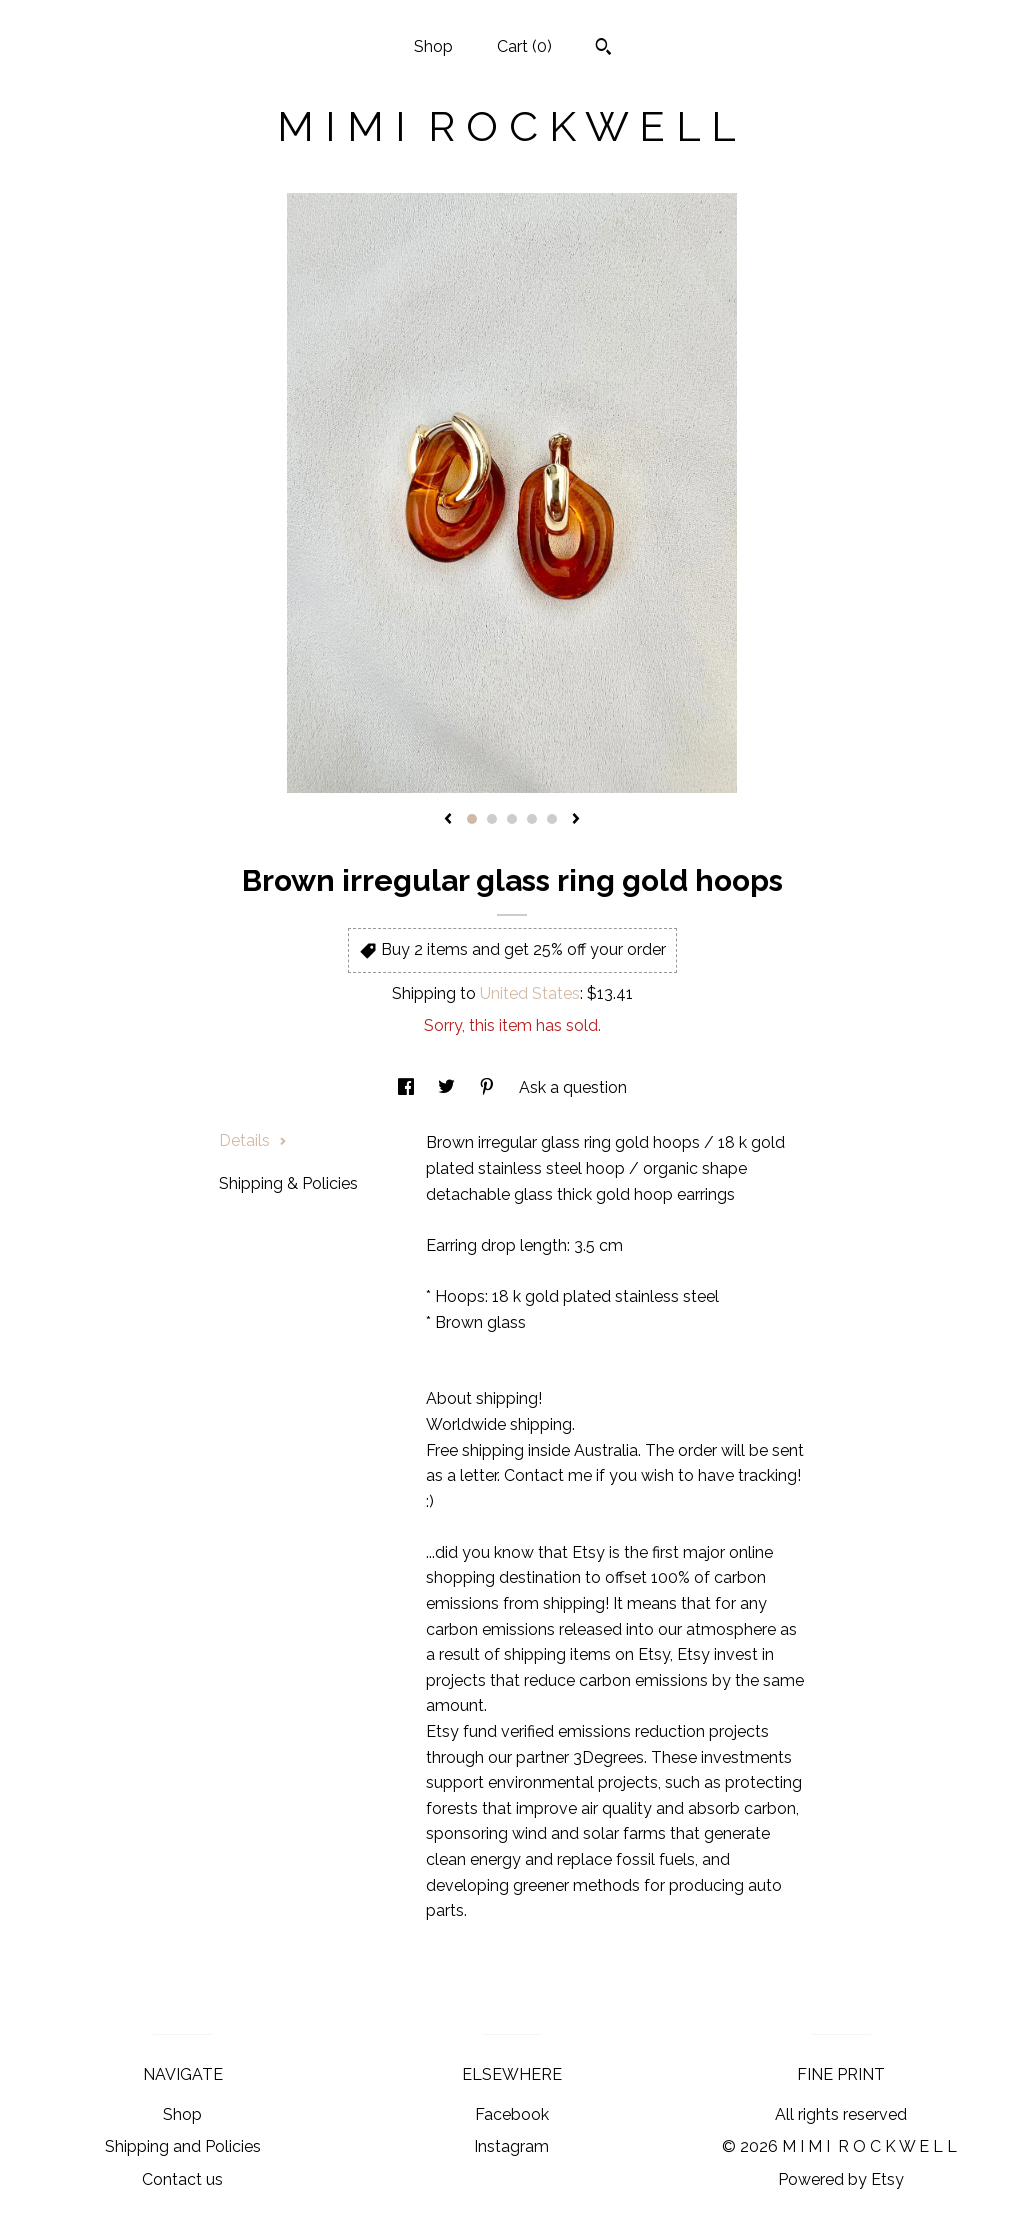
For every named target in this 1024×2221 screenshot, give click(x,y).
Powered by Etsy (841, 2179)
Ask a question (573, 1087)
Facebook (512, 2114)
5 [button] (552, 819)
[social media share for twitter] (448, 1087)
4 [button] (532, 819)
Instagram (511, 2146)
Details (253, 1140)
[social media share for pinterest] (489, 1087)
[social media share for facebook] (408, 1087)
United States (530, 993)
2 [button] (492, 819)
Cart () (524, 46)
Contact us (182, 2179)
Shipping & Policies (288, 1183)
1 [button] (472, 819)
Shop (433, 46)
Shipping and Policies (183, 2146)
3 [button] (512, 819)
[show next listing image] (576, 820)
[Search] (603, 49)
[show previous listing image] (448, 820)
